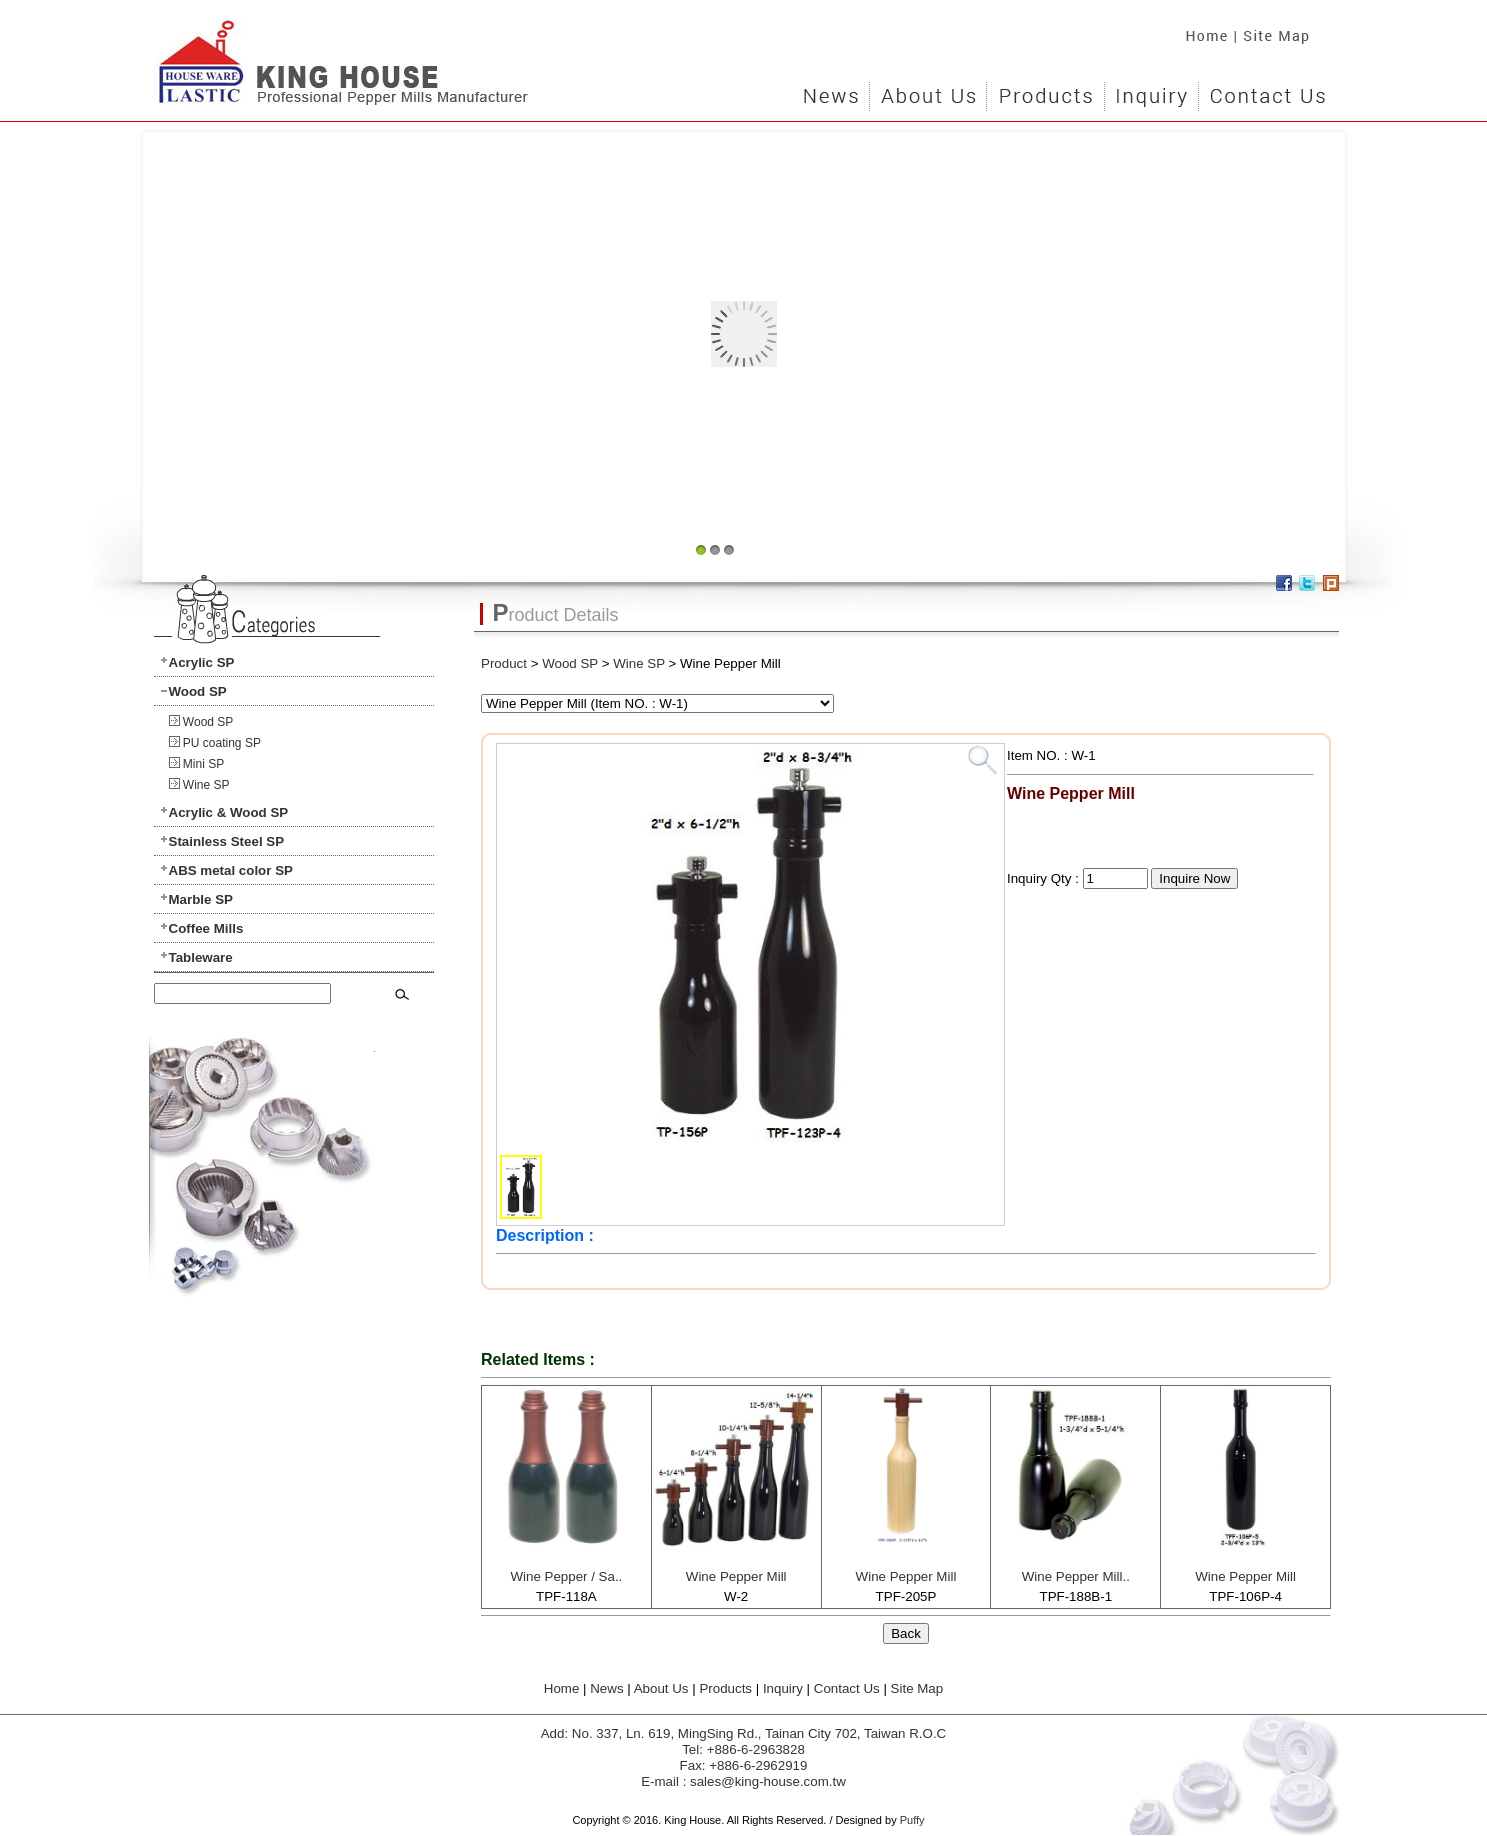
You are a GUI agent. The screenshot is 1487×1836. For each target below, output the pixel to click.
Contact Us (1266, 90)
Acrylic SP (202, 662)
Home (1201, 30)
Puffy (912, 1820)
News (831, 90)
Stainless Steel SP (227, 841)
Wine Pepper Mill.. (1076, 1576)
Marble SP (201, 899)
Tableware (201, 957)
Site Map (1284, 30)
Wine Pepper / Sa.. (566, 1576)
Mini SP (203, 764)
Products (1045, 90)
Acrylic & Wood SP (229, 812)
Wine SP (206, 785)
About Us (927, 90)
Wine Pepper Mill (736, 1576)
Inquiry (1151, 90)
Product (504, 663)
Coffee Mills (206, 928)
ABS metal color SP (231, 870)
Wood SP (198, 691)
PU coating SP (222, 743)
